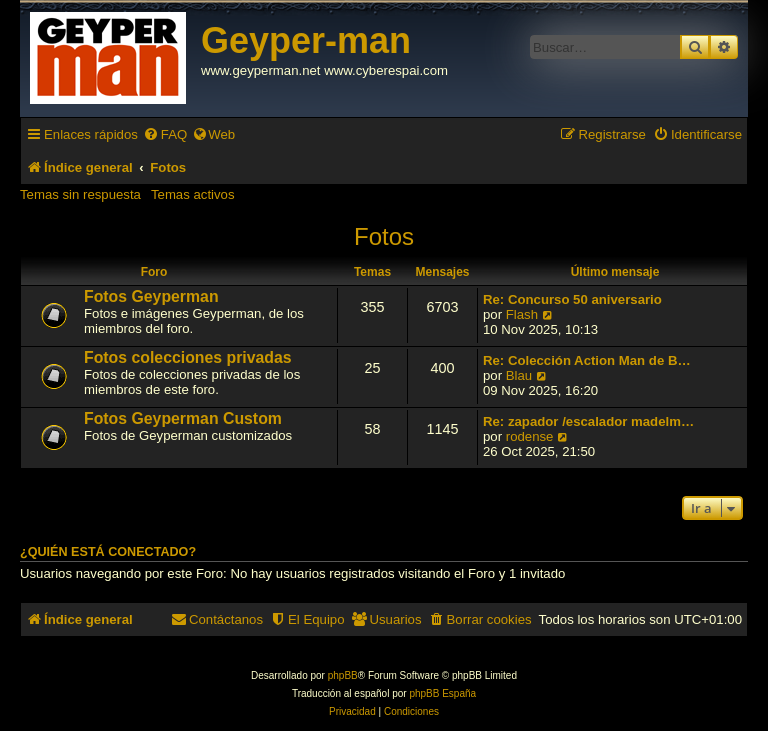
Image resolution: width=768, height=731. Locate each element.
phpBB (343, 675)
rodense (530, 436)
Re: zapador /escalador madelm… (588, 421)
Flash (522, 314)
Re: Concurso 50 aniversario (572, 299)
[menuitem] (165, 134)
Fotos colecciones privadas (188, 357)
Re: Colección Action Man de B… (587, 360)
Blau (519, 375)
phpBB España (442, 693)
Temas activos (193, 194)
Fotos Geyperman (151, 296)
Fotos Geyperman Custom (183, 418)
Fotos (384, 236)
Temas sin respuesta (80, 194)
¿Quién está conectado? (108, 552)
